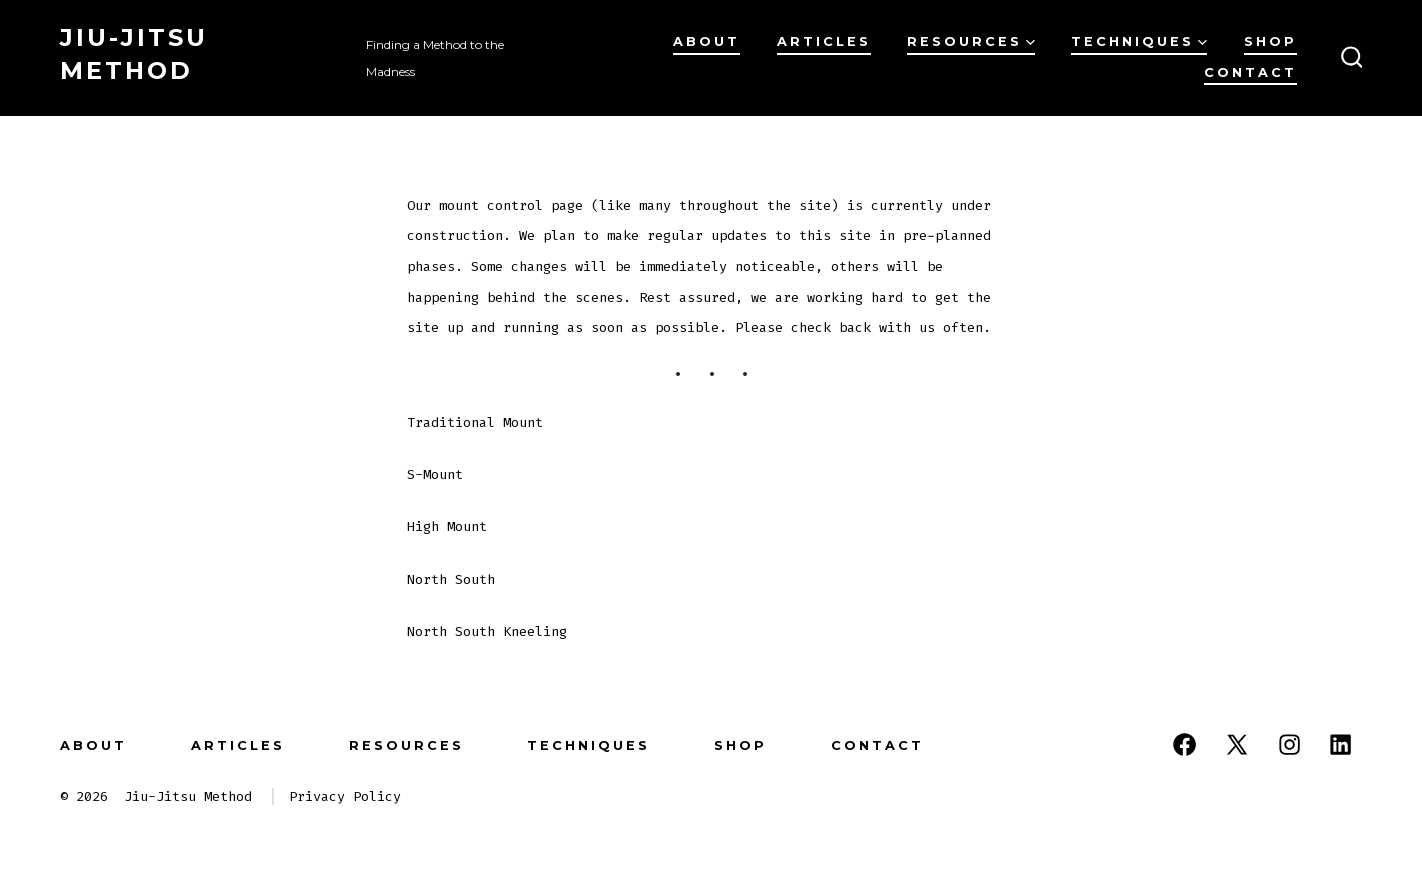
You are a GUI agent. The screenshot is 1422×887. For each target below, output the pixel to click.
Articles (824, 41)
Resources (971, 41)
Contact (1250, 72)
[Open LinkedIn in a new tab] (1340, 744)
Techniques (1139, 41)
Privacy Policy (345, 796)
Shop (1270, 41)
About (706, 41)
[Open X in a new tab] (1237, 744)
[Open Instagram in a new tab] (1289, 744)
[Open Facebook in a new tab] (1184, 744)
